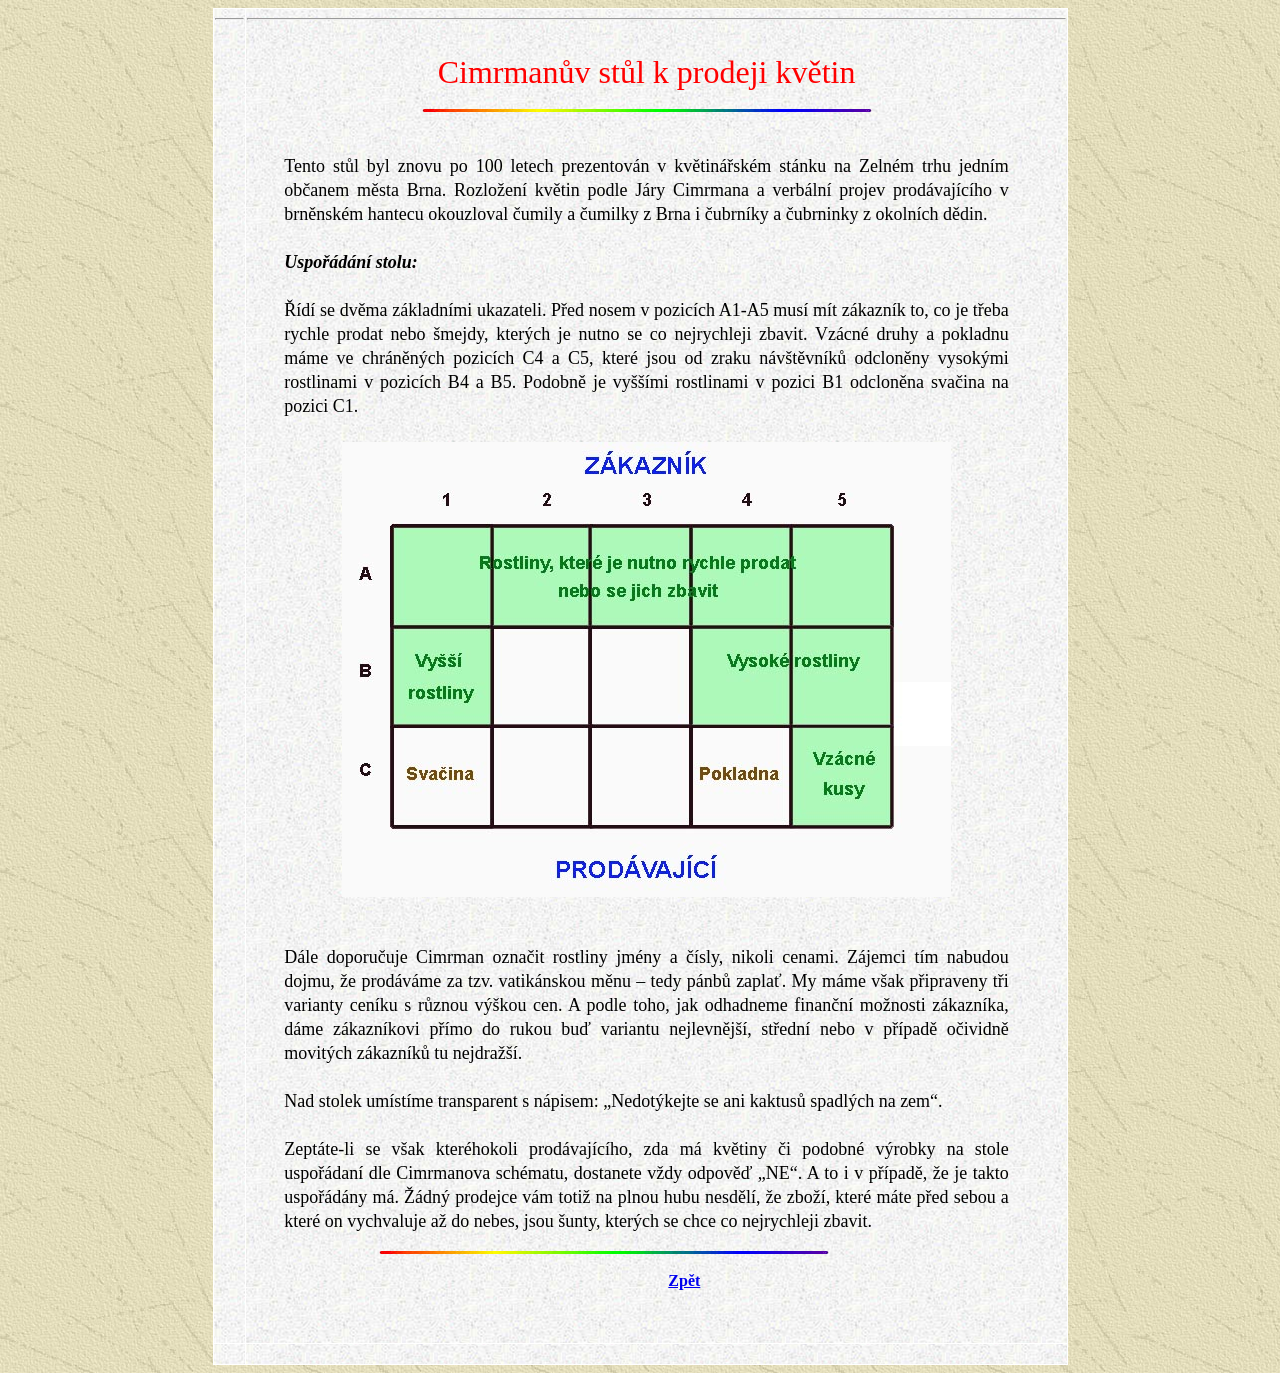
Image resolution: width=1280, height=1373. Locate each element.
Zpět (684, 1280)
